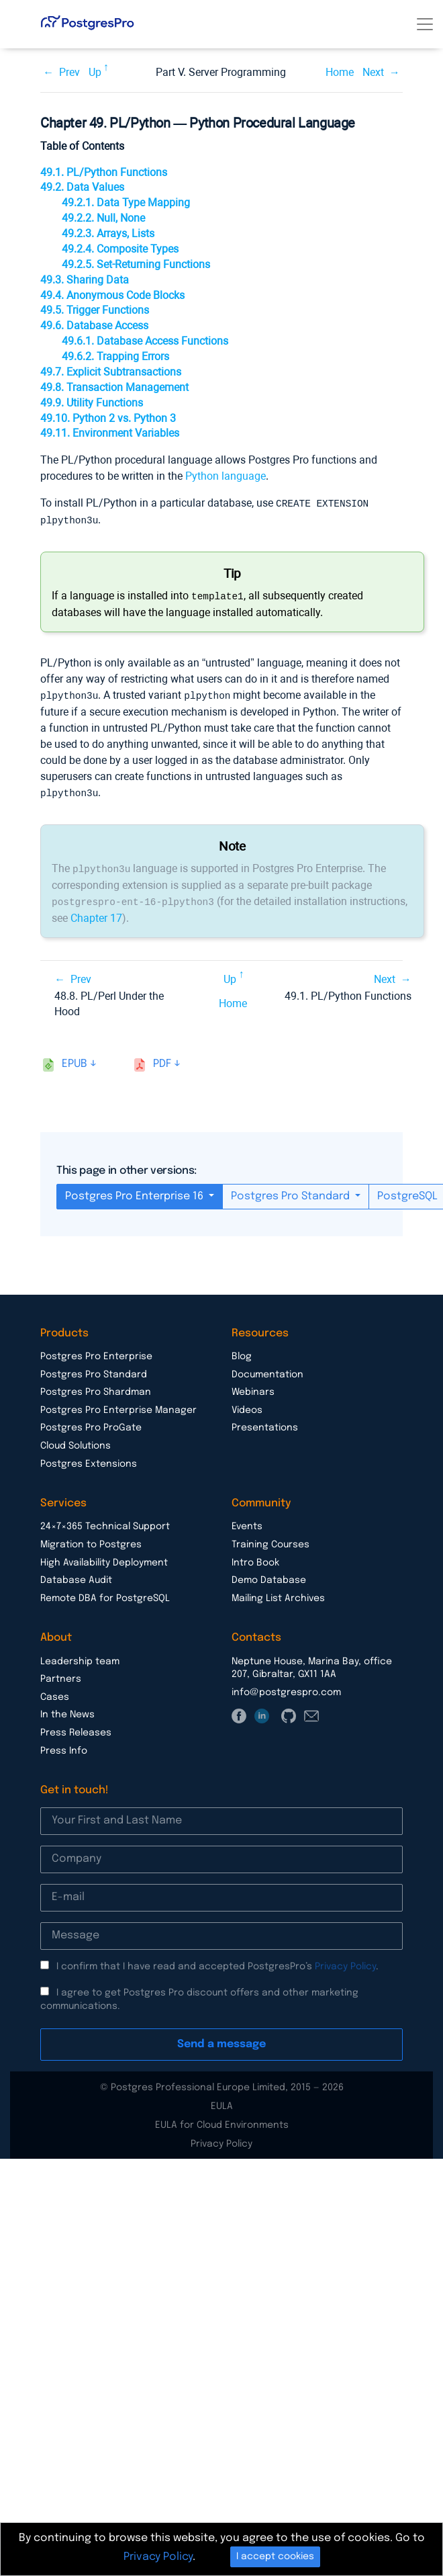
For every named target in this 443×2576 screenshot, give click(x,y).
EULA (222, 2101)
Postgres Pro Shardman (95, 1387)
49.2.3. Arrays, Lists (108, 233)
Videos (247, 1405)
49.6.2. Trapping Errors (115, 356)
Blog (242, 1352)
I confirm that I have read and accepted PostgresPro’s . (217, 1962)
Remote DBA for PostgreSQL (105, 1593)
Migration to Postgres (91, 1540)
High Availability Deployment (104, 1558)
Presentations (265, 1423)
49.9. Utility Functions (91, 402)
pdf (162, 1059)
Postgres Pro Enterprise (96, 1352)
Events (247, 1522)
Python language (225, 476)
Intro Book (255, 1558)
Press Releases (75, 1728)
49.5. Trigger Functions (94, 310)
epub (74, 1059)
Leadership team (79, 1657)
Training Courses (270, 1540)
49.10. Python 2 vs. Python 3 (108, 418)
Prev (69, 72)
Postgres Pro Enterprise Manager (118, 1405)
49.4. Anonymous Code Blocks (112, 295)
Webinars (253, 1387)
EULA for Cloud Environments (222, 2120)
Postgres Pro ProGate (91, 1423)
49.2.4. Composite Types (120, 249)
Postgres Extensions (88, 1459)
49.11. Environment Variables (109, 433)
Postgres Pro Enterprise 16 (135, 1191)
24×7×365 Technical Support (105, 1522)
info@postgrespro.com (286, 1687)
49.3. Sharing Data (84, 279)
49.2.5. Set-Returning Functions (136, 264)
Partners (60, 1674)
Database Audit (76, 1575)
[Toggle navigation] (425, 24)
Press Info (63, 1746)
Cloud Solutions (75, 1441)
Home (340, 72)
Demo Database (269, 1575)
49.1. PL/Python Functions (103, 172)
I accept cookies (275, 2556)
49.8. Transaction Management (114, 387)
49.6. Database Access (94, 325)
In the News (67, 1710)
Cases (54, 1692)
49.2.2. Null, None (103, 218)
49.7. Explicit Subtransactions (110, 372)
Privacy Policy (345, 1962)
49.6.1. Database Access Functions (145, 341)
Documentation (267, 1370)
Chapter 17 (96, 913)
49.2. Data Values (82, 187)
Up (95, 72)
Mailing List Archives (278, 1593)
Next (373, 72)
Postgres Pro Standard (291, 1191)
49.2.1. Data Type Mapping (126, 202)
